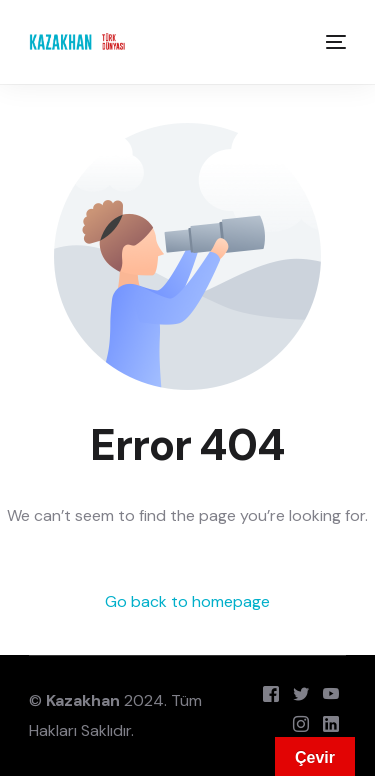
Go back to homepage (187, 601)
